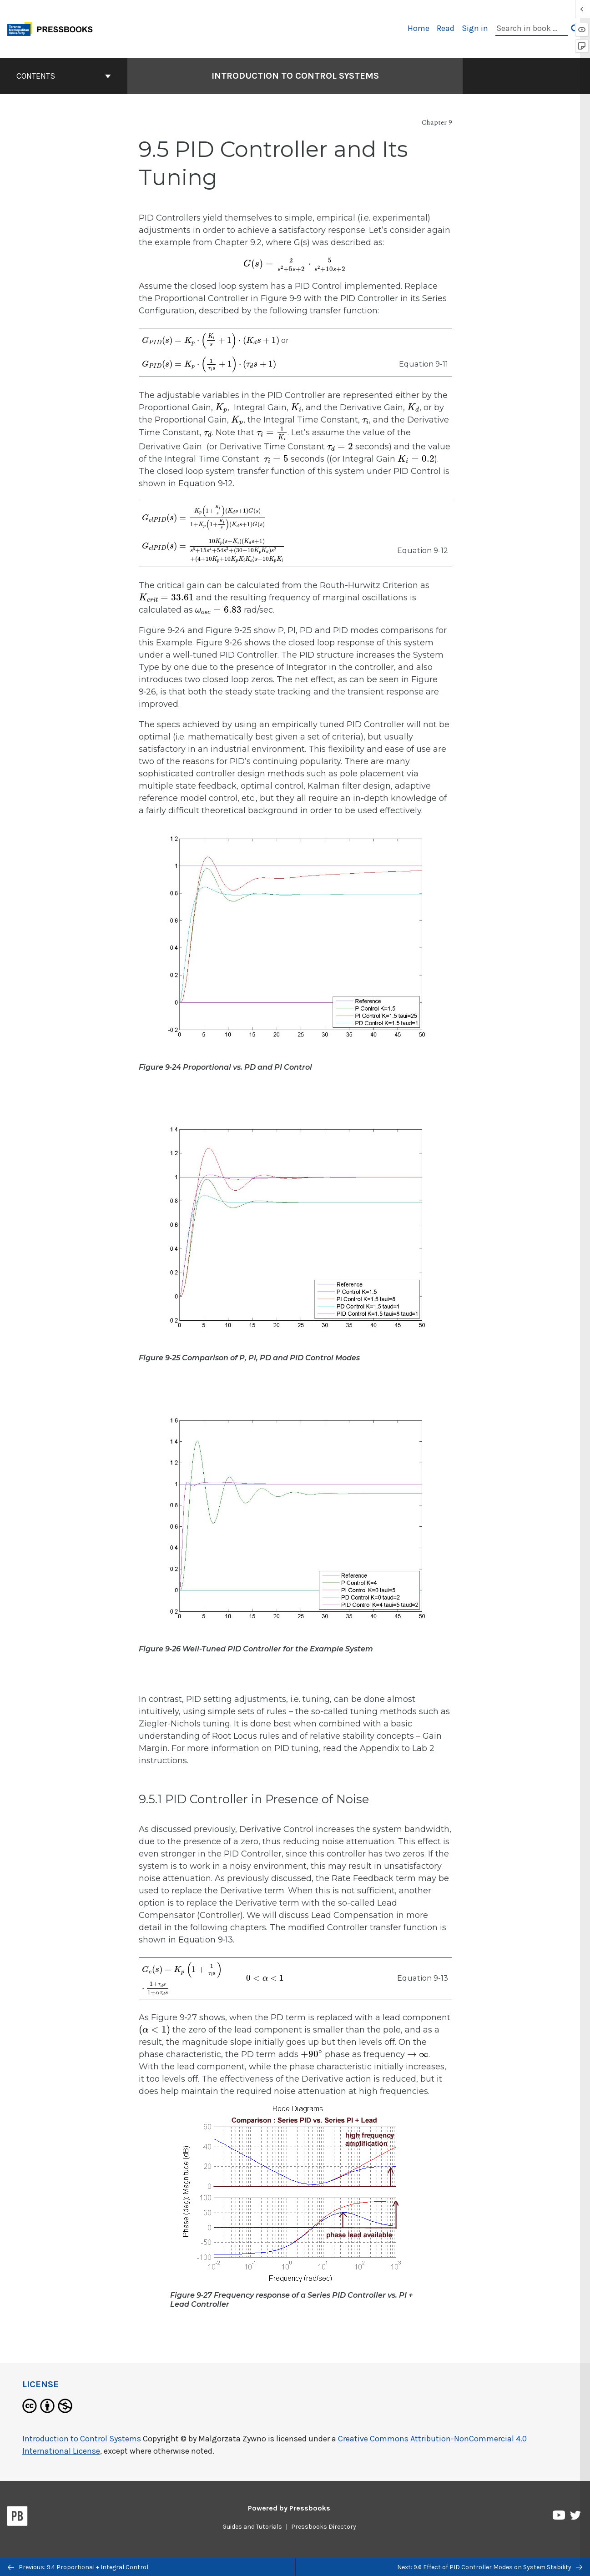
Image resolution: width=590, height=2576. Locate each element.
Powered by (289, 2508)
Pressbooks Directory (323, 2527)
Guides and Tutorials (252, 2527)
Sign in (475, 28)
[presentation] (295, 264)
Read (445, 28)
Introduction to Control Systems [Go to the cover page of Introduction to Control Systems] (295, 75)
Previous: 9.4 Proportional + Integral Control (78, 2567)
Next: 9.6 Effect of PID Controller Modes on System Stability (489, 2567)
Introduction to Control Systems (81, 2439)
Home (418, 28)
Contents (63, 76)
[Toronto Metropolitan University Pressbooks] (53, 28)
